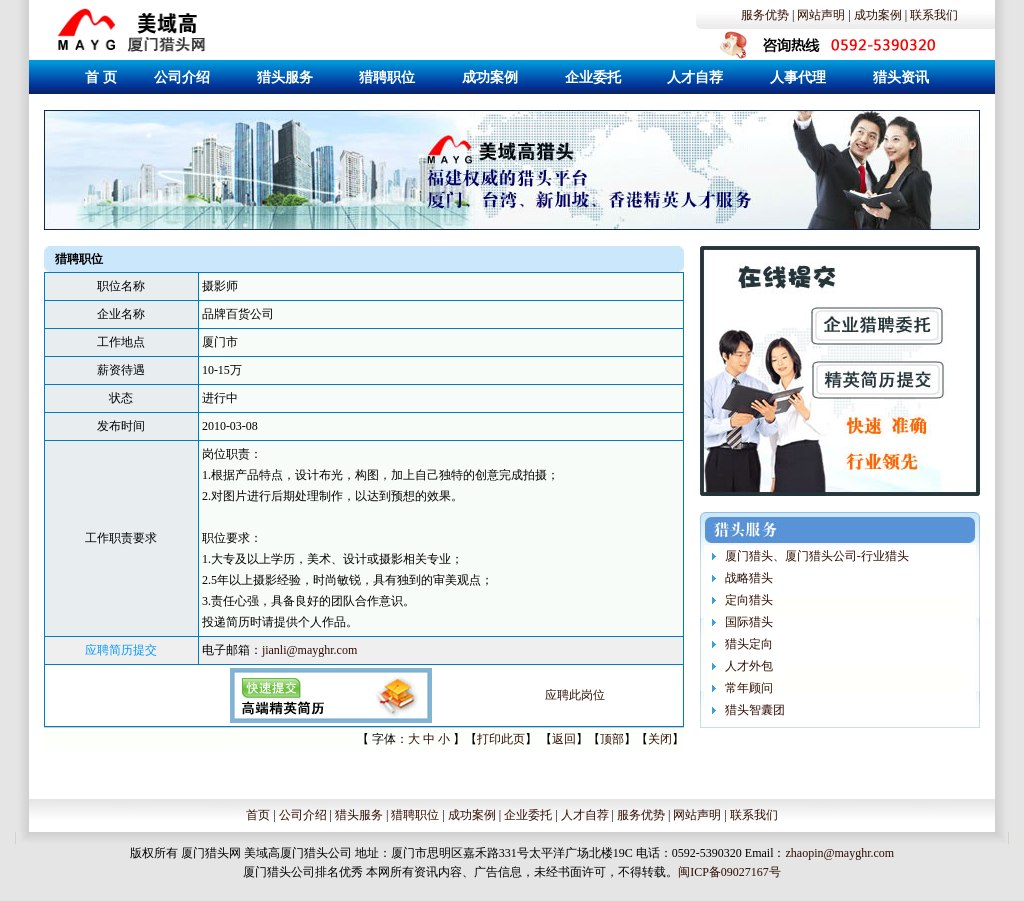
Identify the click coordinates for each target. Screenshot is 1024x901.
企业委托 (528, 815)
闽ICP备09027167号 (729, 872)
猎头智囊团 (755, 710)
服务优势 (765, 15)
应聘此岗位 (575, 695)
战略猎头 (749, 578)
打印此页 (501, 739)
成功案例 (878, 15)
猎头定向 (749, 644)
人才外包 (749, 666)
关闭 (660, 739)
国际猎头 (749, 622)
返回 (564, 739)
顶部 (612, 739)
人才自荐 (585, 815)
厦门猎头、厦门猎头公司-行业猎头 (817, 556)
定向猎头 (749, 600)
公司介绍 (303, 815)
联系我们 (934, 15)
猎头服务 (359, 815)
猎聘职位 (415, 815)
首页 (258, 815)
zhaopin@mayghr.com (839, 853)
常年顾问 (749, 688)
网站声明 (821, 15)
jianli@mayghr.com (309, 650)
